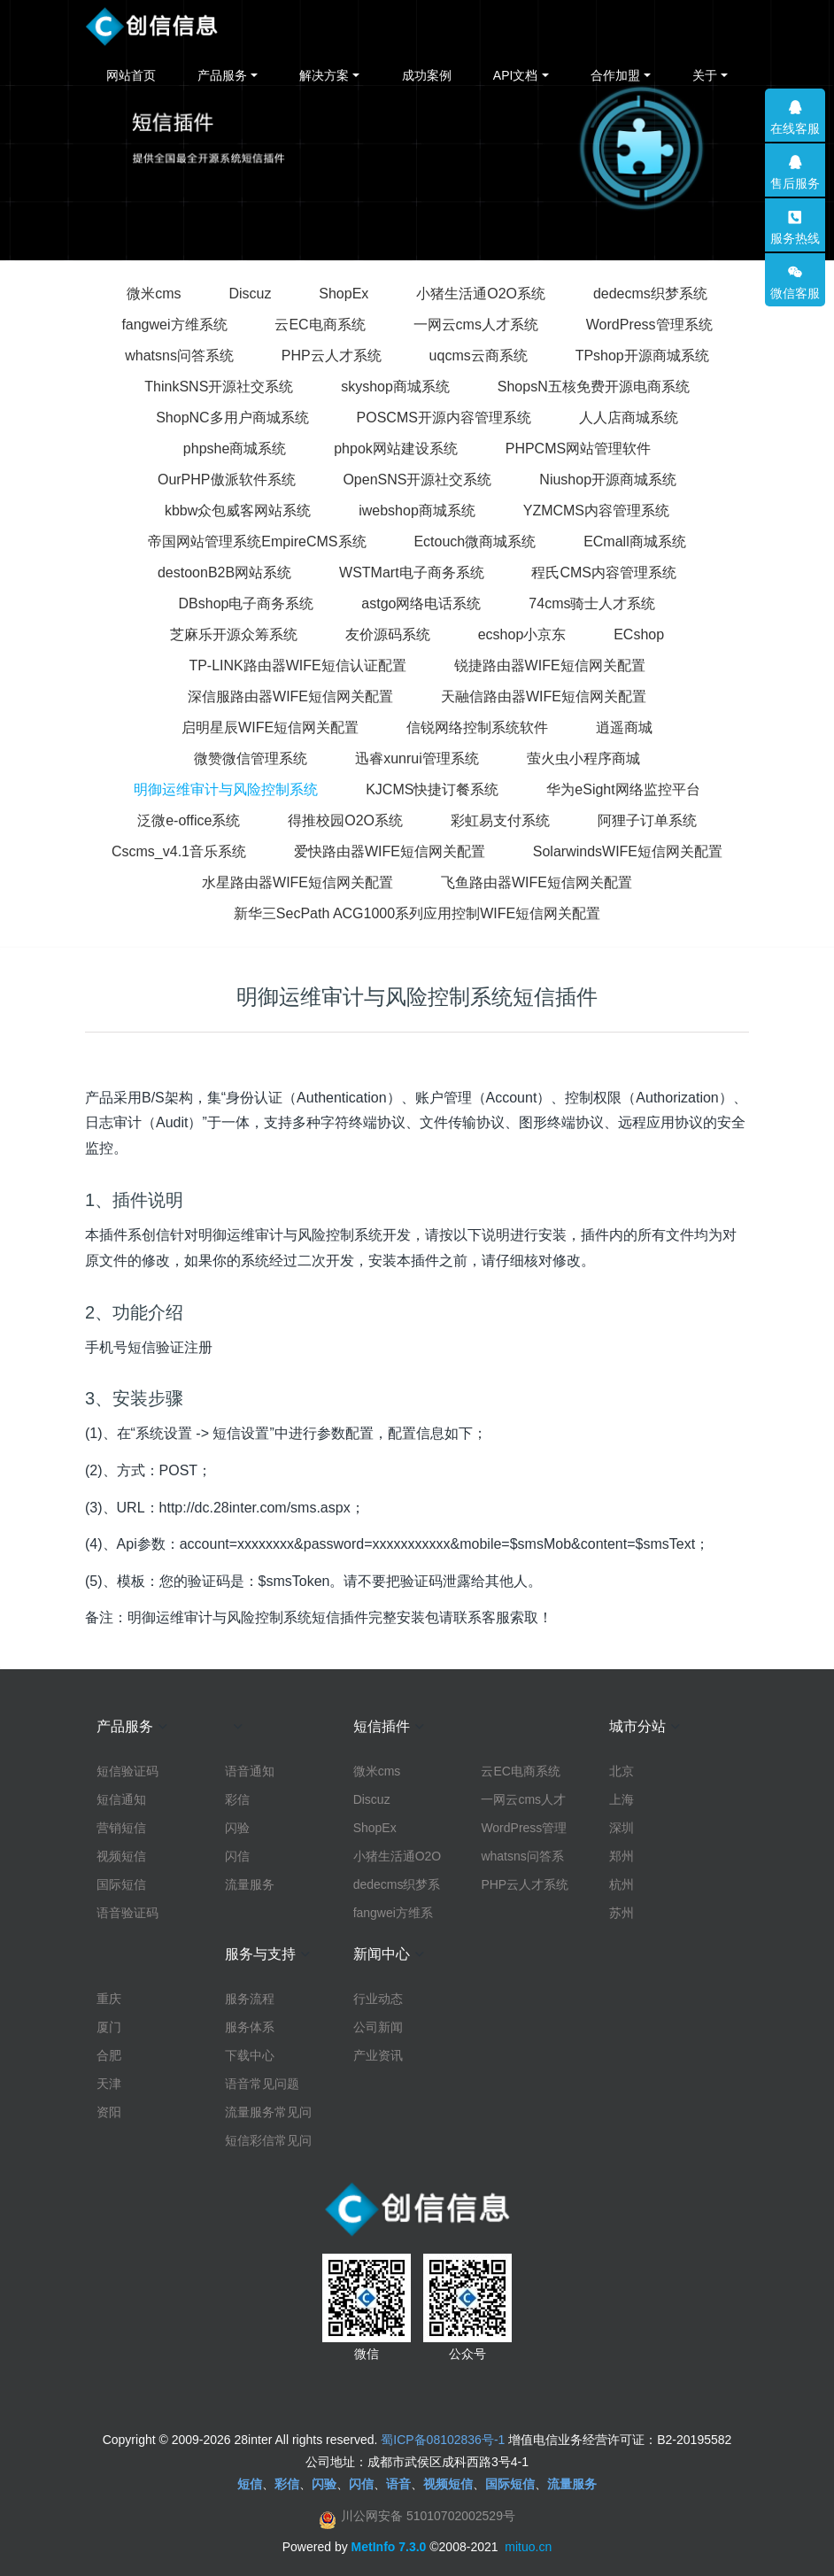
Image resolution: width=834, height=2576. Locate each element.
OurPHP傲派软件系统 (227, 479)
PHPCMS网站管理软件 (578, 448)
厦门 (109, 2027)
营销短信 (121, 1828)
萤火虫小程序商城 (583, 758)
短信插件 (381, 1726)
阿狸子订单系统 (647, 820)
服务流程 (249, 1999)
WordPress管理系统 (649, 324)
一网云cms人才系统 (475, 324)
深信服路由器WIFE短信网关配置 (290, 696)
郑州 (621, 1856)
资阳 (109, 2112)
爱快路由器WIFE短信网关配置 (389, 851)
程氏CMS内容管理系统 (603, 572)
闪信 (237, 1856)
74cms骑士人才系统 (592, 603)
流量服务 (249, 1884)
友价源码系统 (387, 634)
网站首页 (131, 75)
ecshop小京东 (522, 634)
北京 (621, 1771)
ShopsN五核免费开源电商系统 (594, 386)
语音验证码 (127, 1913)
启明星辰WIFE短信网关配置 (270, 727)
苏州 (621, 1913)
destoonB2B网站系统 (224, 572)
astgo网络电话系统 (421, 603)
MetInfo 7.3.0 (389, 2547)
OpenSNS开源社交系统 (417, 479)
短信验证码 (127, 1771)
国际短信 (121, 1884)
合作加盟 (615, 75)
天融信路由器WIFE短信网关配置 (543, 696)
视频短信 (121, 1856)
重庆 (109, 1999)
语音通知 (249, 1771)
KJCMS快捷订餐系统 (432, 789)
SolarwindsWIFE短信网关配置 (627, 851)
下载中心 (249, 2055)
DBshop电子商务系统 (246, 603)
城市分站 (637, 1726)
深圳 (621, 1828)
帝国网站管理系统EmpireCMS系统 (257, 541)
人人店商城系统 (628, 417)
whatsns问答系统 (179, 355)
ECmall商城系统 (634, 541)
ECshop (639, 634)
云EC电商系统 (319, 324)
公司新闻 (378, 2027)
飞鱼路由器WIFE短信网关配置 (536, 882)
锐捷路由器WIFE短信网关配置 (549, 665)
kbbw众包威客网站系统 (238, 510)
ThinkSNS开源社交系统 (218, 386)
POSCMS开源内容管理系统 (444, 417)
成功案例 (427, 75)
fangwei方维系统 (174, 324)
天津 (109, 2084)
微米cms (154, 293)
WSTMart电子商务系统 (411, 572)
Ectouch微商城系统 (474, 541)
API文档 (515, 75)
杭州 (621, 1884)
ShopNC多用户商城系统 (232, 417)
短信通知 (121, 1799)
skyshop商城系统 (395, 386)
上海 (621, 1799)
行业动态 (378, 1999)
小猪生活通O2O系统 (480, 293)
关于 (704, 75)
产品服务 (222, 75)
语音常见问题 (262, 2084)
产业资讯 (378, 2055)
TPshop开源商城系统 (642, 355)
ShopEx (343, 293)
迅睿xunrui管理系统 (417, 758)
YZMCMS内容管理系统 (596, 510)
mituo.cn (528, 2547)
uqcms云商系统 (478, 355)
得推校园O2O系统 (345, 820)
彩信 (237, 1799)
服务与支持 (260, 1953)
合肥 (109, 2055)
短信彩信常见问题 (268, 2141)
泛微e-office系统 (188, 820)
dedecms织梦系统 (650, 293)
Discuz (249, 293)
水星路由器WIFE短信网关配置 (297, 882)
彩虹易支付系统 (500, 820)
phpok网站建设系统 (396, 448)
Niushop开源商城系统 (607, 479)
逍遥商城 (624, 727)
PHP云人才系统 (332, 355)
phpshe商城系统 (235, 448)
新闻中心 (381, 1953)
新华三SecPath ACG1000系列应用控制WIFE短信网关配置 (417, 913)
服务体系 (249, 2027)
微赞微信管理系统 (250, 758)
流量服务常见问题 (268, 2113)
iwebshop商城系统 (417, 510)
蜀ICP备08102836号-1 (443, 2440)
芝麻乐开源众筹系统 (233, 634)
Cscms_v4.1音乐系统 (179, 851)
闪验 (237, 1828)
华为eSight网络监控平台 (622, 789)
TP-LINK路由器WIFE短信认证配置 (297, 665)
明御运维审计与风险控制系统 (226, 789)
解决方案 (324, 75)
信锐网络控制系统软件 (477, 727)
